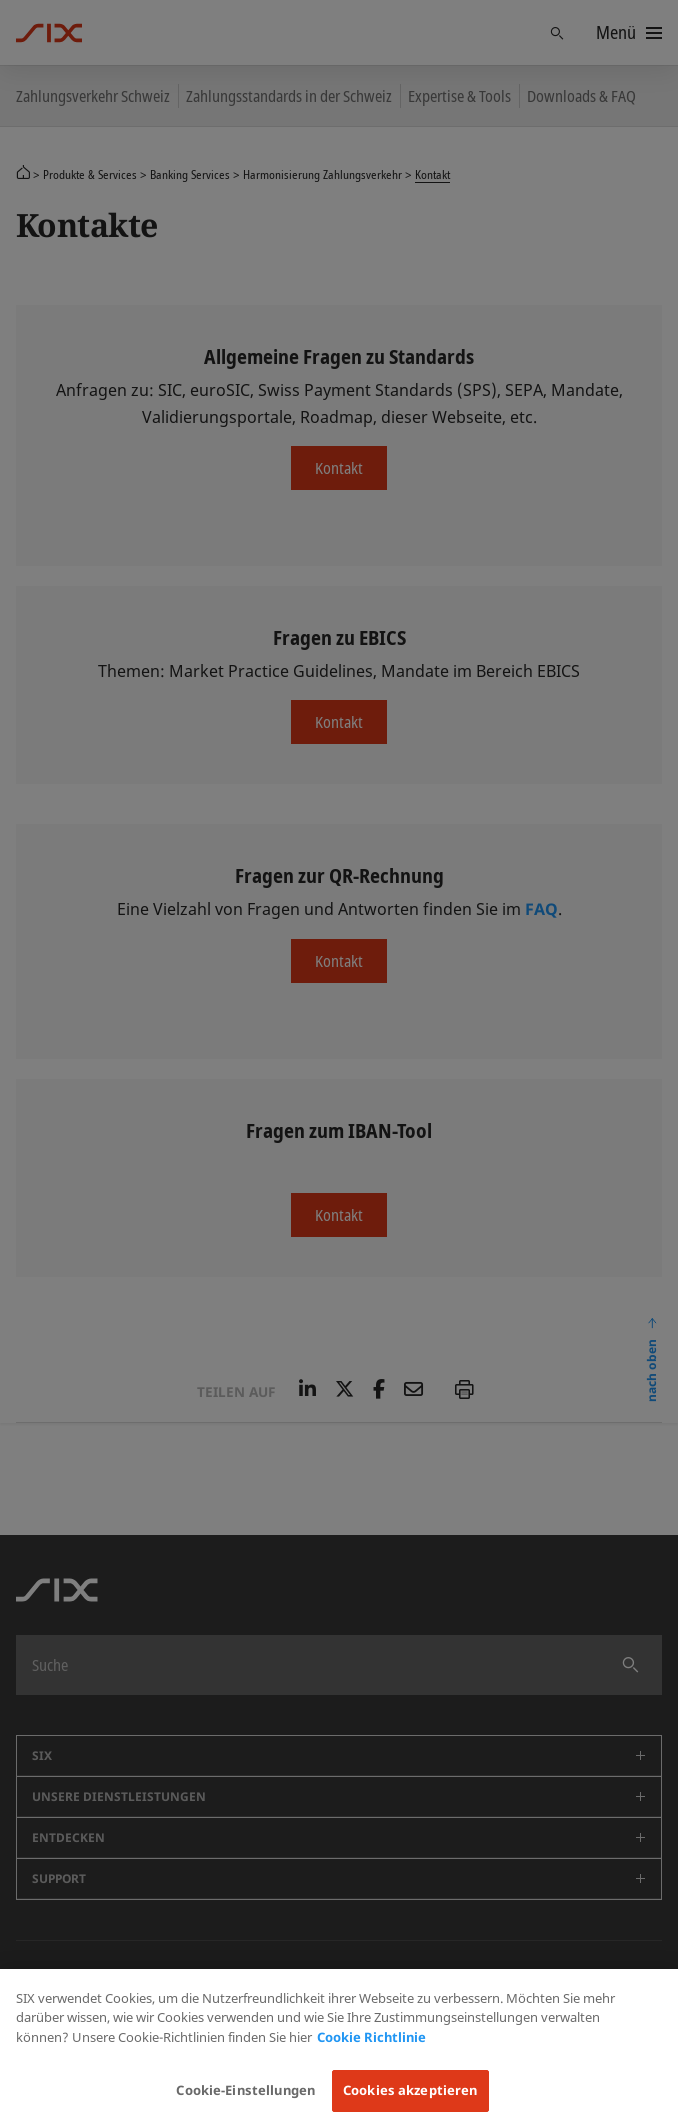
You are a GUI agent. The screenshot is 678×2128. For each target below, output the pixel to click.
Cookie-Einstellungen (245, 2090)
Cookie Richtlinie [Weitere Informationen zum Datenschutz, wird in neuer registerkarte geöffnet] (371, 2037)
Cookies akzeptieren (410, 2090)
